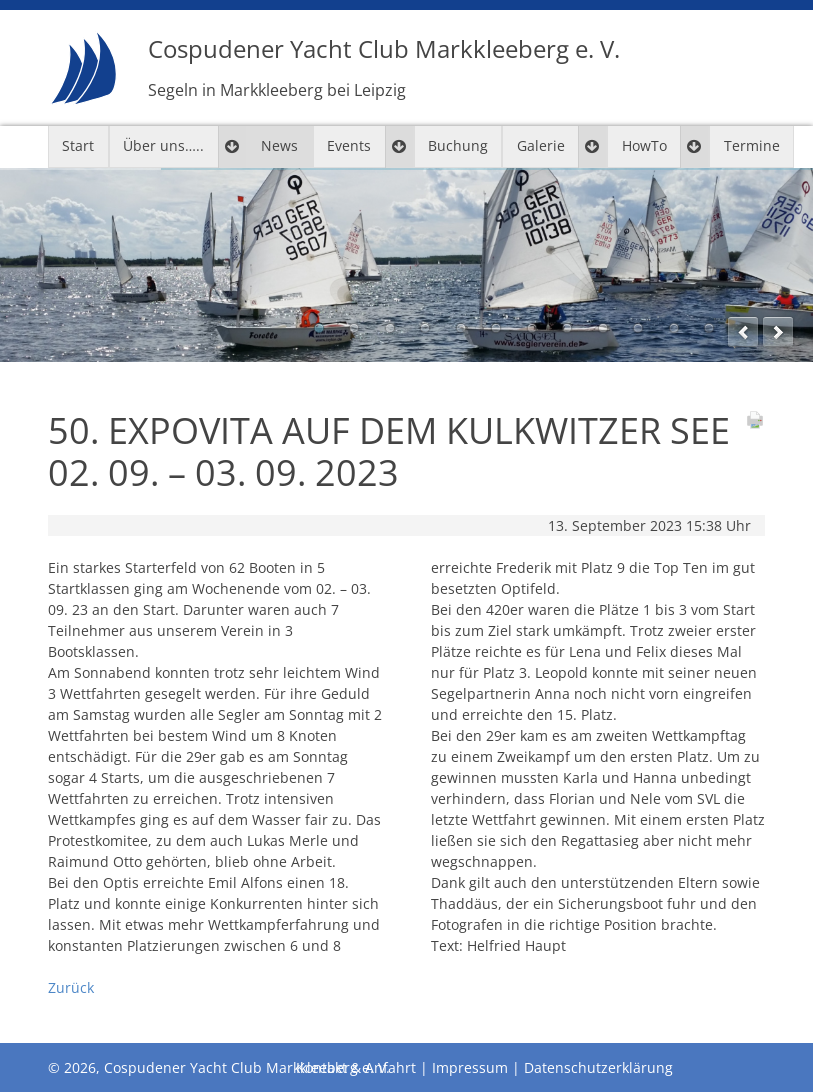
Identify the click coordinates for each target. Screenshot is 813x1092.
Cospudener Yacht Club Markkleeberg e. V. (384, 66)
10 (638, 328)
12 (709, 328)
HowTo (644, 145)
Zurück (71, 987)
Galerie (541, 145)
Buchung (458, 145)
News (279, 145)
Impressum (470, 1067)
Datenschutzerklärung (598, 1067)
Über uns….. (163, 145)
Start (78, 145)
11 (674, 328)
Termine (752, 145)
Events (349, 145)
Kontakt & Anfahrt (356, 1067)
